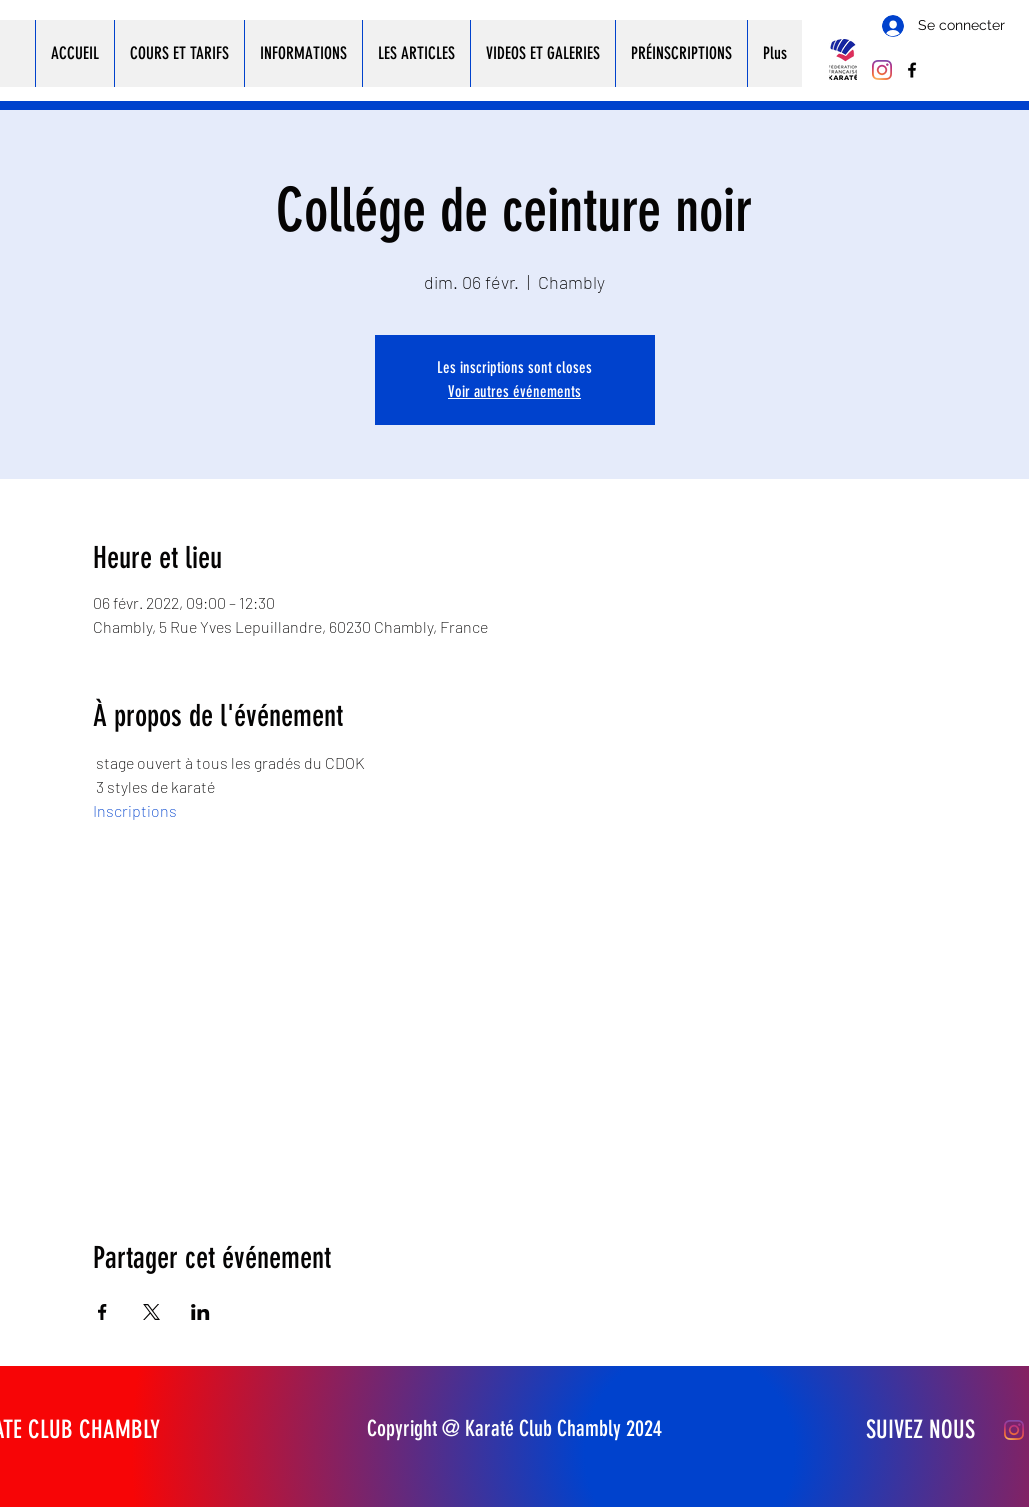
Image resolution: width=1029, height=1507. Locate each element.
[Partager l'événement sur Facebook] (102, 1312)
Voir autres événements (514, 391)
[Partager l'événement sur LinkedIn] (200, 1312)
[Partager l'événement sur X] (151, 1312)
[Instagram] (882, 70)
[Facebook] (912, 70)
